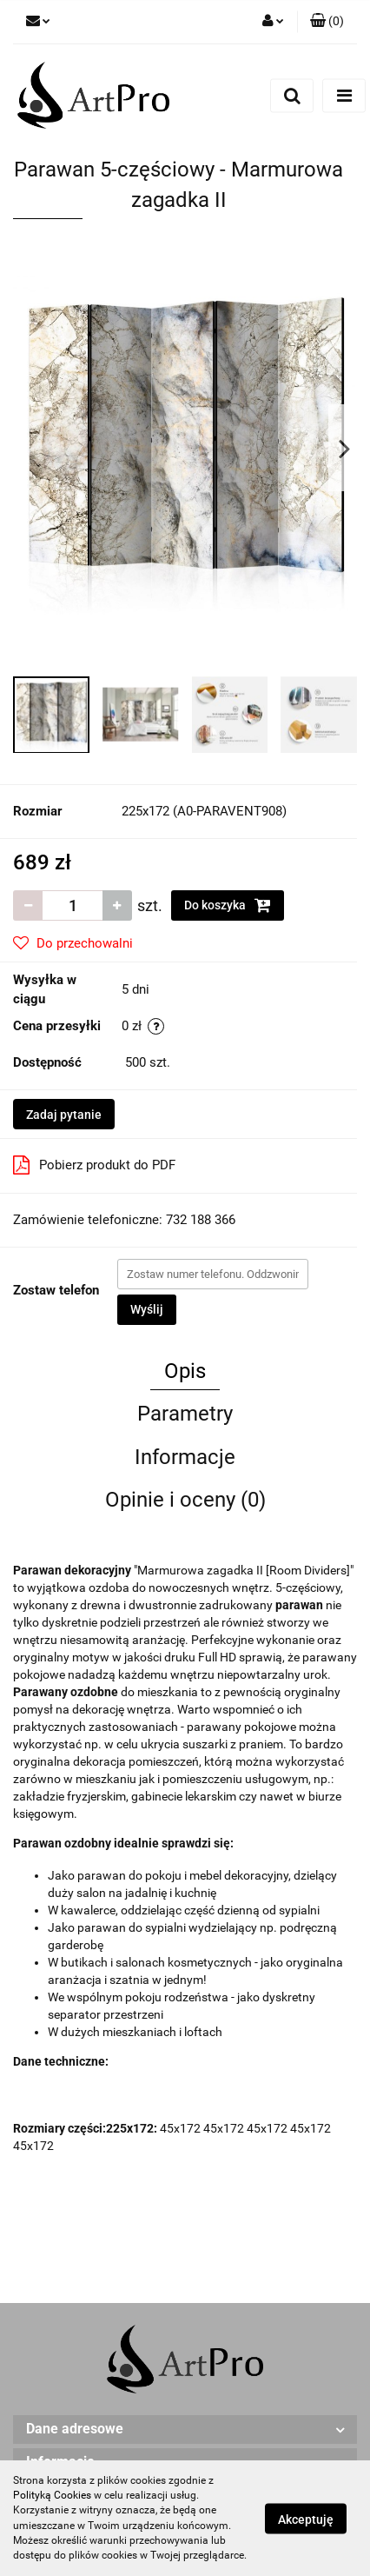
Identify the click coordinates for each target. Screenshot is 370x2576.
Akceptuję (306, 2519)
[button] (327, 21)
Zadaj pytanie (64, 1115)
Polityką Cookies (52, 2495)
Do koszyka (227, 905)
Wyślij (146, 1309)
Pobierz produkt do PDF (94, 1165)
